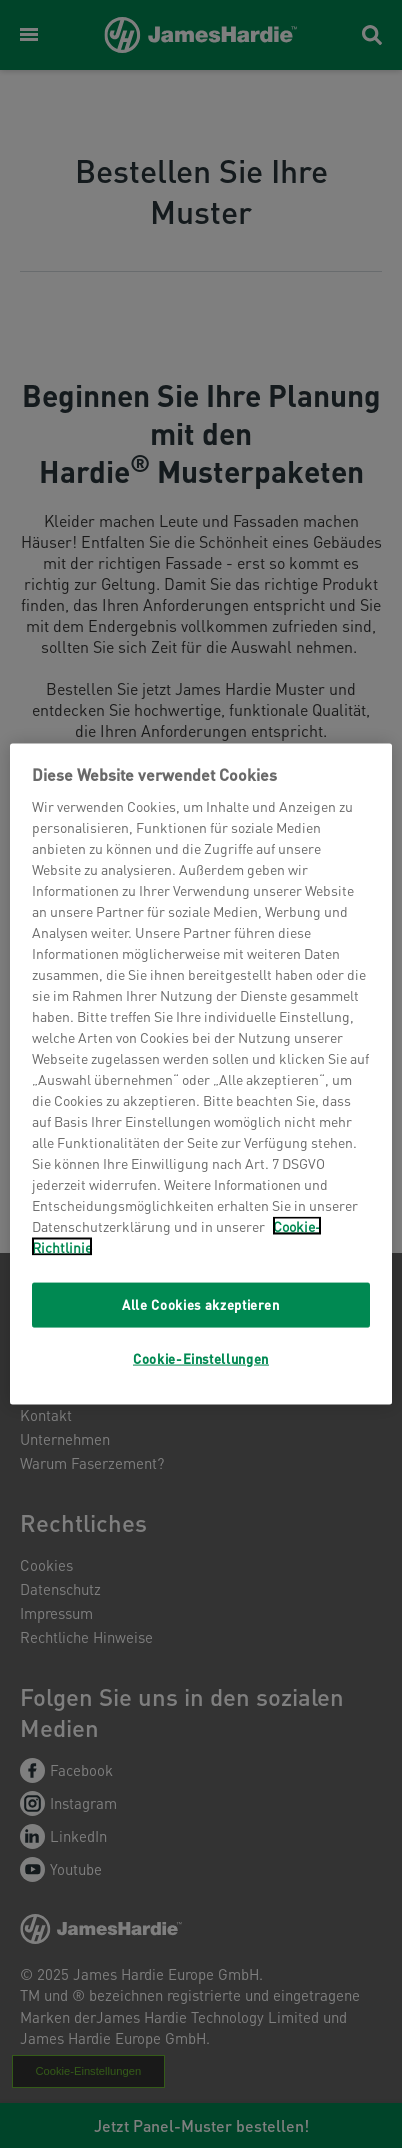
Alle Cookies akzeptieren (201, 1304)
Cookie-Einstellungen (201, 1357)
